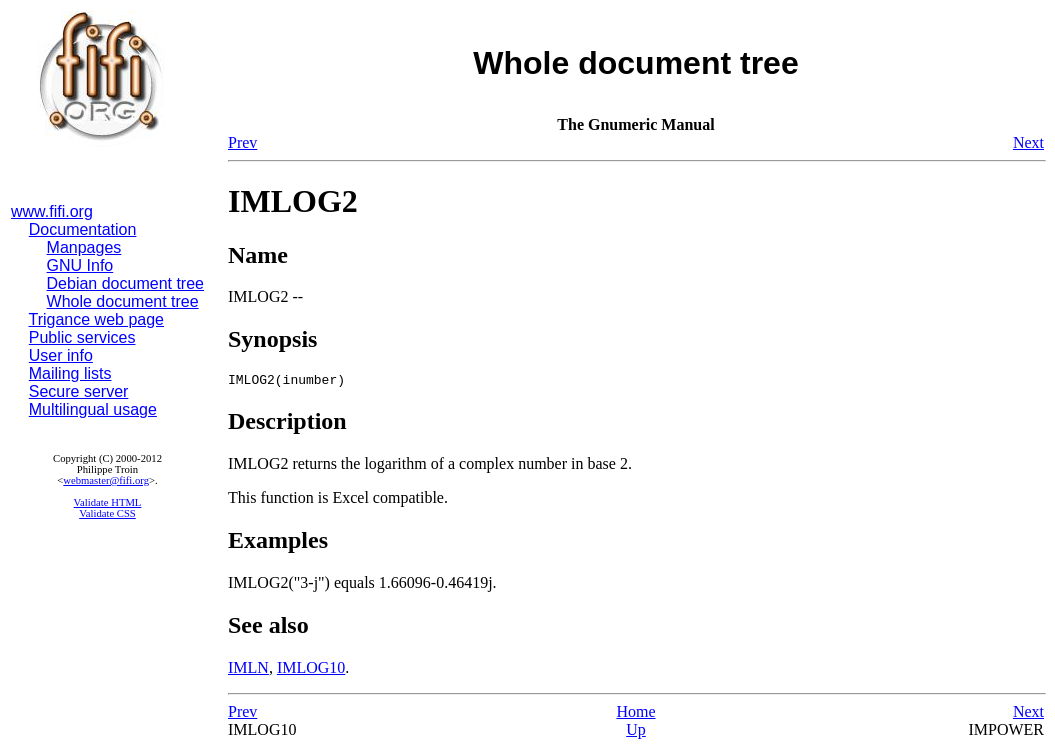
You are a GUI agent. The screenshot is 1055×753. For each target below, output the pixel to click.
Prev (242, 142)
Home (635, 714)
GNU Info (80, 265)
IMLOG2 (293, 201)
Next (1028, 142)
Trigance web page (97, 319)
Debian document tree (125, 283)
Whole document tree (123, 301)
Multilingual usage (93, 409)
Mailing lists (70, 373)
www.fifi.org (52, 211)
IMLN (248, 670)
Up (636, 732)
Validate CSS (107, 513)
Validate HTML (108, 502)
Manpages (84, 247)
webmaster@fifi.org (106, 480)
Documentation (83, 229)
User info (61, 355)
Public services (82, 337)
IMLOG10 (311, 670)
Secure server (79, 391)
